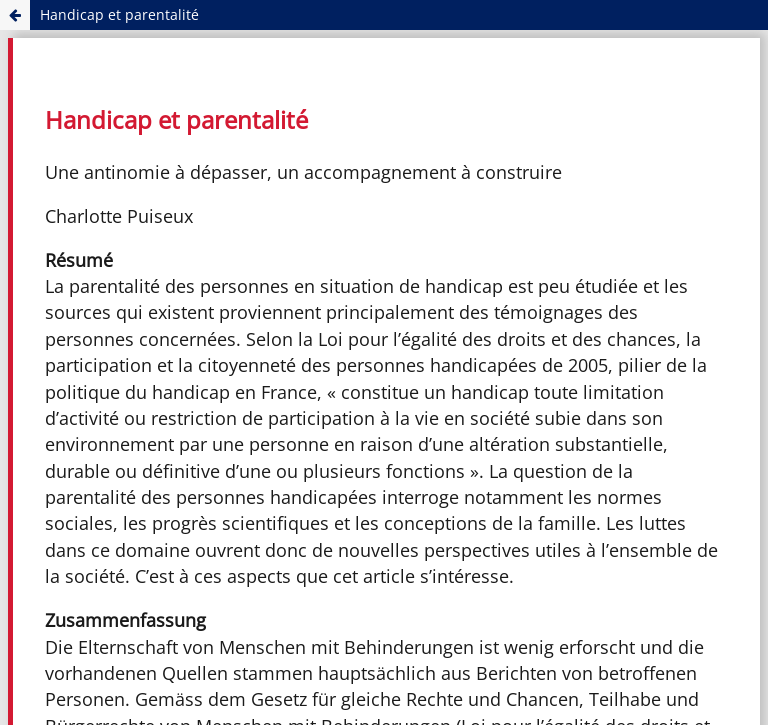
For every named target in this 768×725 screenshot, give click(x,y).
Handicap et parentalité (119, 14)
